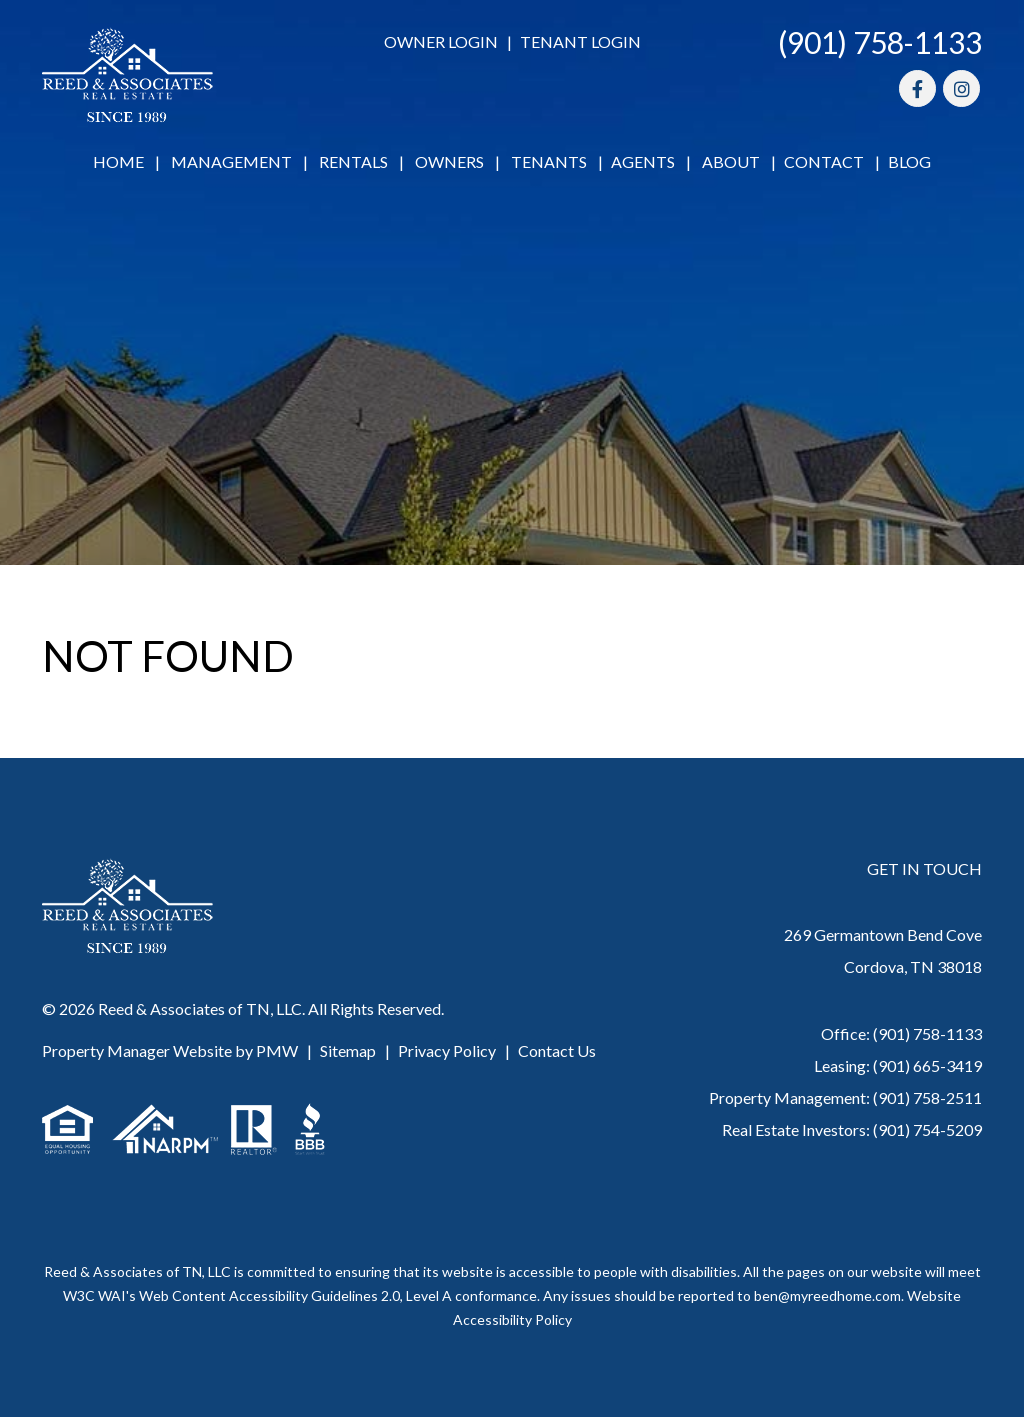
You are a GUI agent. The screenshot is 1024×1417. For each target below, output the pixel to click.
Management (231, 161)
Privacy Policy (447, 1050)
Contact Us (557, 1050)
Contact (824, 161)
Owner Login (441, 41)
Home (118, 161)
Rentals (353, 161)
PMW (277, 1050)
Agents (643, 161)
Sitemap (348, 1050)
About (731, 161)
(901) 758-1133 (880, 42)
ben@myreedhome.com (827, 1295)
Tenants (549, 161)
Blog (909, 161)
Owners (449, 161)
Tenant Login (580, 41)
